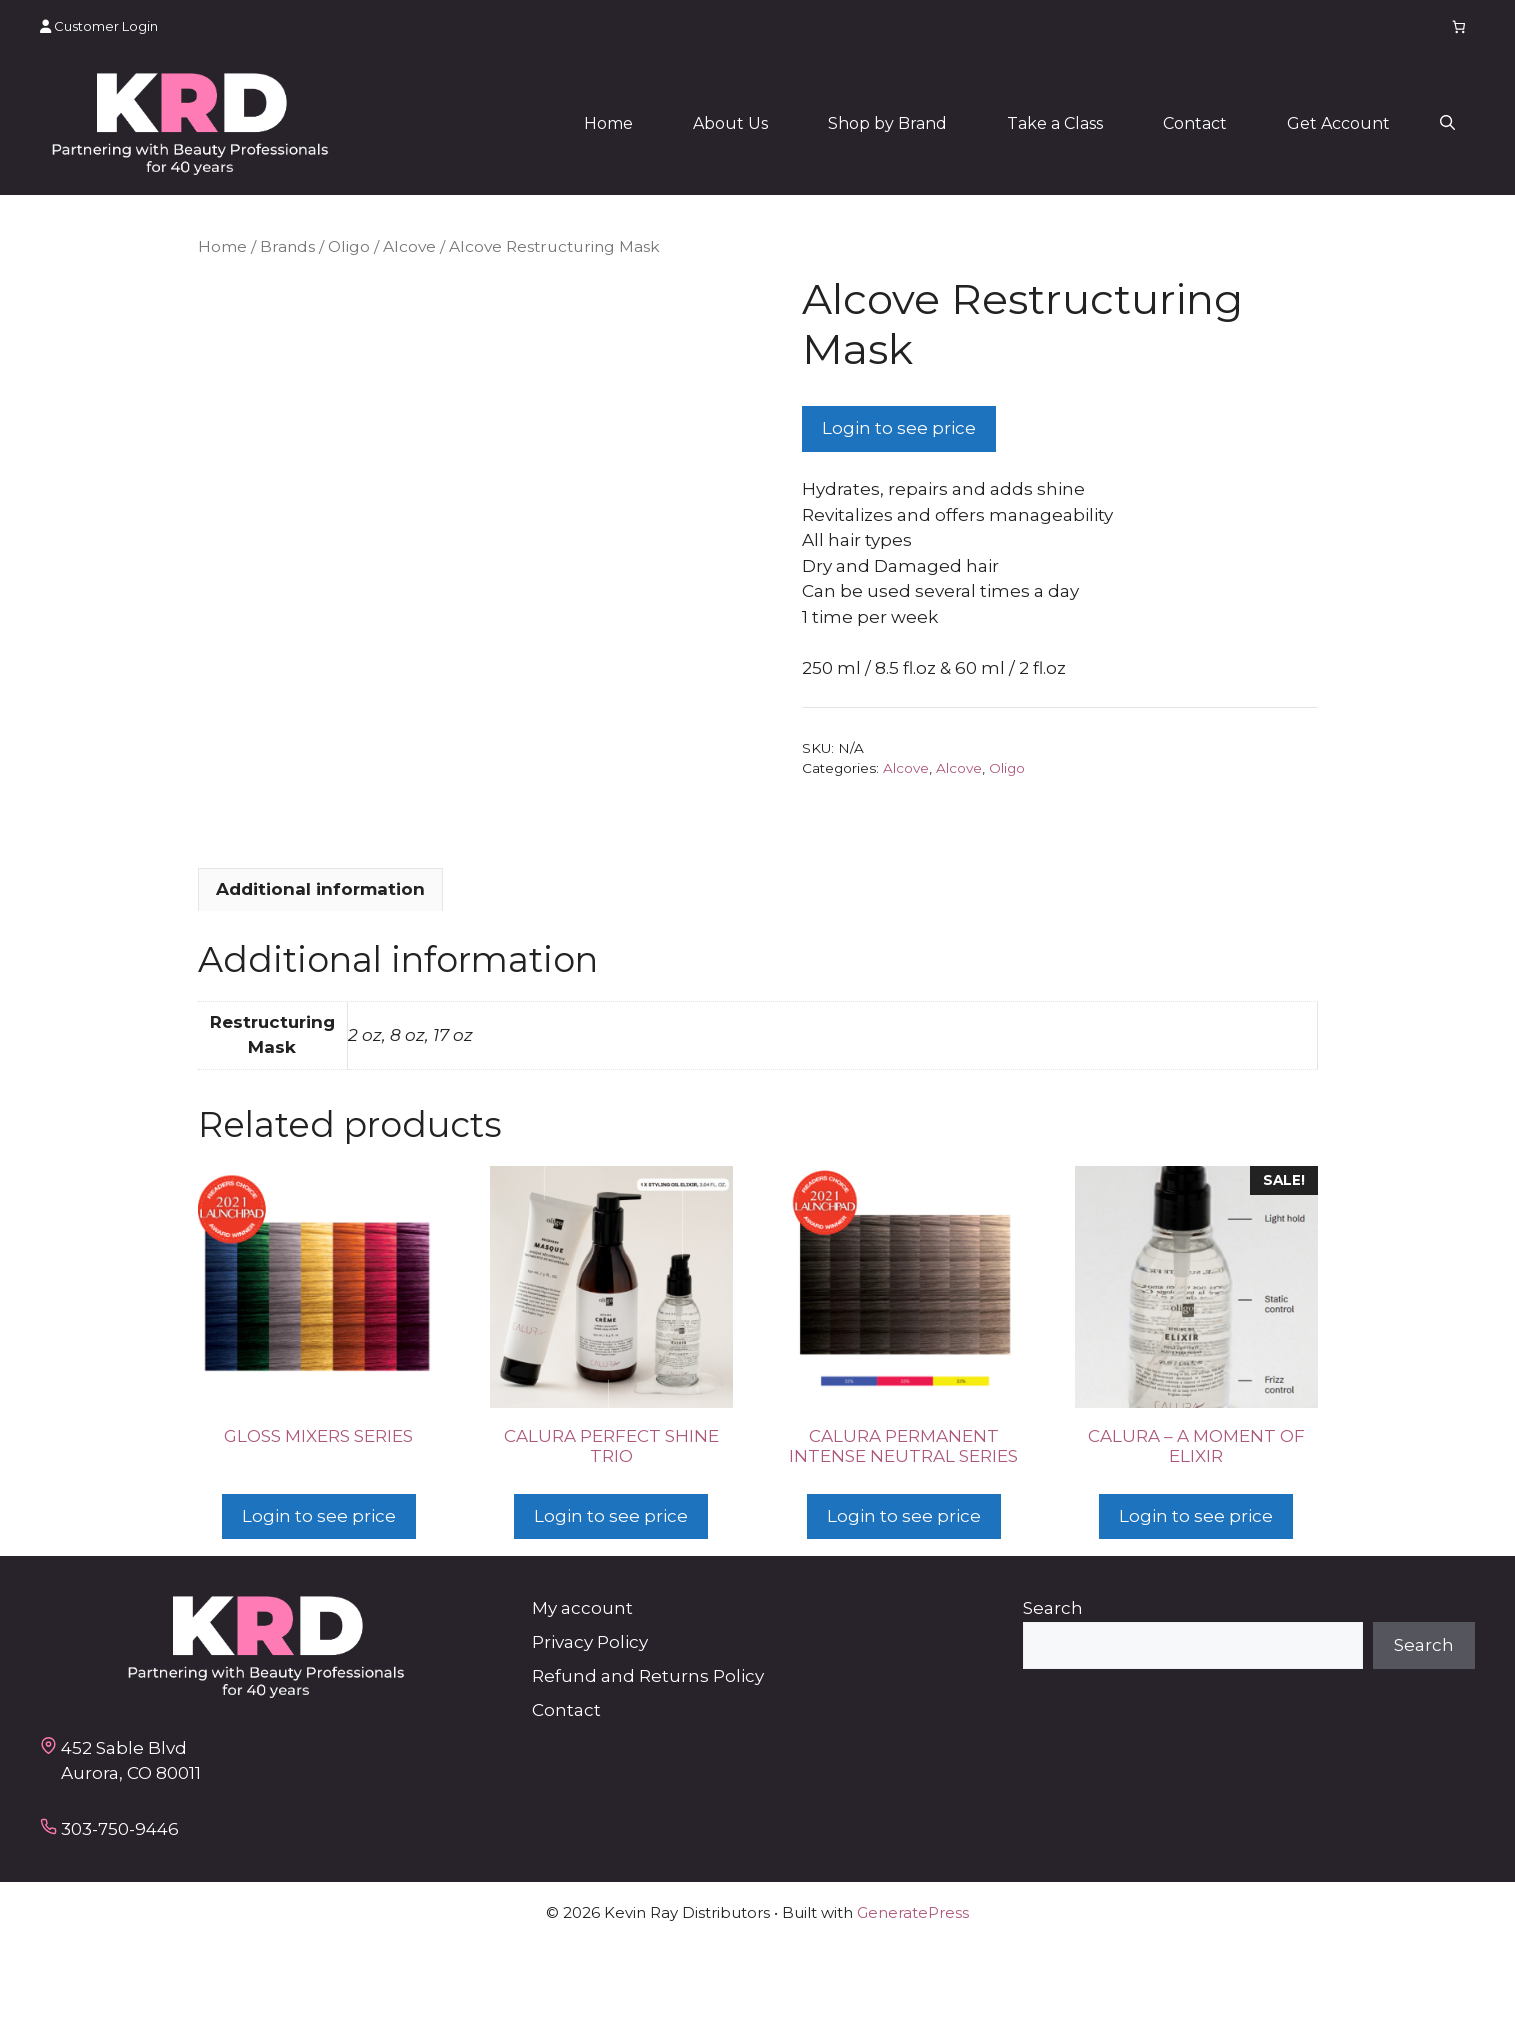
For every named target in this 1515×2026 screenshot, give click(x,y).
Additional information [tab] (320, 970)
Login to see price (899, 428)
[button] (1447, 124)
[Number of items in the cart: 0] (1459, 26)
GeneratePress (913, 1993)
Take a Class (1055, 123)
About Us (730, 123)
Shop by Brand (887, 123)
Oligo (349, 246)
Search (1053, 1689)
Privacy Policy (590, 1723)
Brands (287, 246)
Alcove (409, 246)
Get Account (1338, 123)
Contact (1195, 123)
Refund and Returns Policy (648, 1757)
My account (582, 1689)
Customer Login (99, 26)
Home (608, 123)
